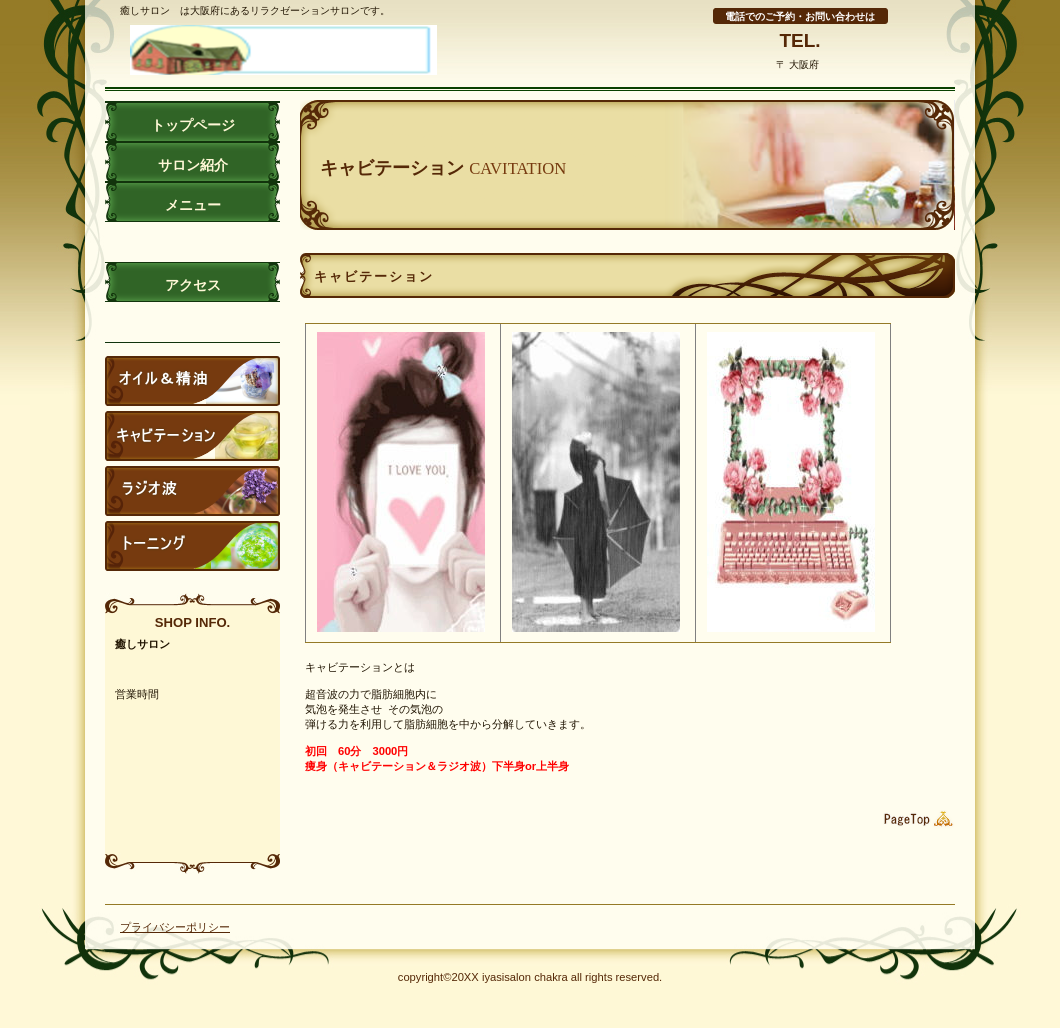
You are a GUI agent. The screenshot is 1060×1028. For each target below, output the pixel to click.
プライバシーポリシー (175, 927)
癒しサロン (305, 50)
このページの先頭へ (915, 819)
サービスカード (192, 491)
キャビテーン (192, 436)
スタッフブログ (192, 381)
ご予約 (192, 546)
